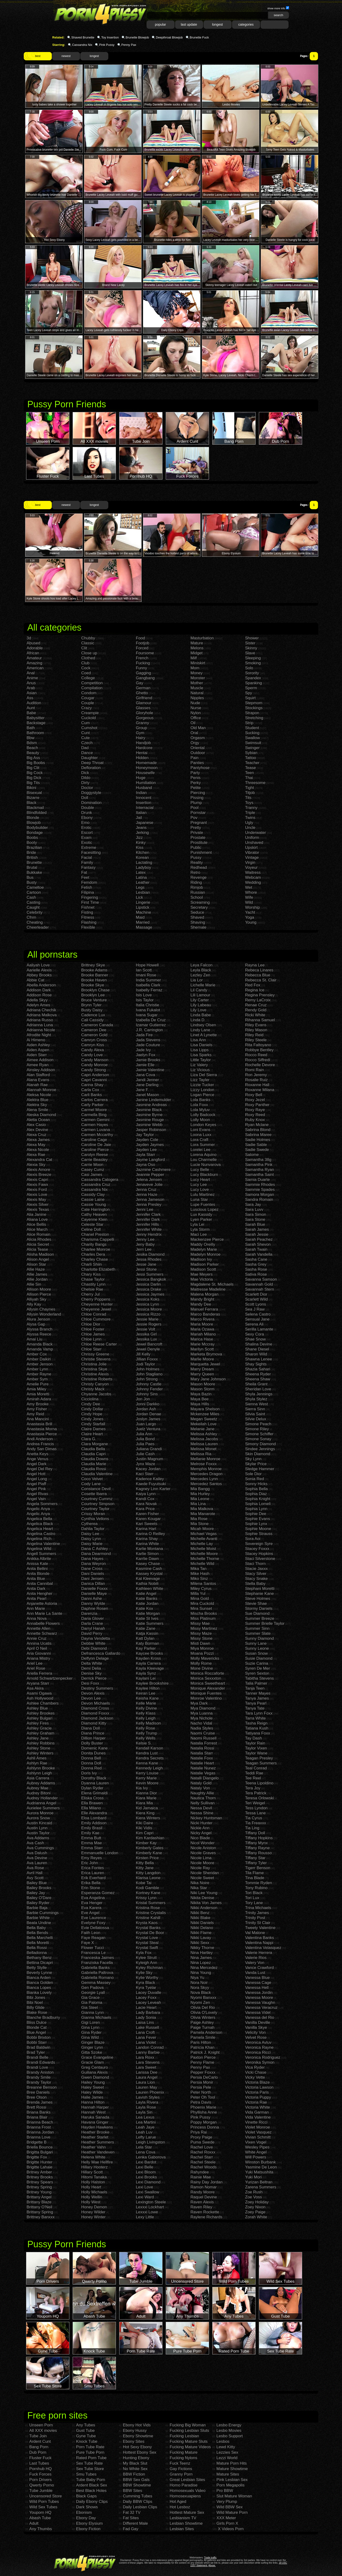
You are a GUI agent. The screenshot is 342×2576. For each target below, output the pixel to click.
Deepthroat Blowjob (169, 37)
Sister (250, 643)
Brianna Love (38, 2137)
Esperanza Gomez (98, 1893)
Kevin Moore (147, 1783)
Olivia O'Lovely (203, 2012)
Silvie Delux (255, 1419)
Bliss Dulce (37, 2022)
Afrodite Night (39, 1035)
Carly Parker (92, 1105)
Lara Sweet (146, 2067)
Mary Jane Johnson (208, 1379)
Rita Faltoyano (258, 1045)
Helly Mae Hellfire (97, 2162)
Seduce (197, 912)
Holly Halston (93, 2182)
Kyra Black (145, 1982)
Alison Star (36, 1264)
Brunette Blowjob (137, 37)
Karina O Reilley (150, 1533)
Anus (31, 683)
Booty (32, 842)
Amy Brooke (38, 1404)
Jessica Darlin (148, 1284)
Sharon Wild (256, 1354)
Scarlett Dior (256, 1294)
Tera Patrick (255, 1793)
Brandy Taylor (39, 2082)
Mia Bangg (200, 1489)
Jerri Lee (144, 1249)
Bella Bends (37, 1932)
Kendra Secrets (150, 1758)
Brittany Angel (39, 2197)
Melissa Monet (203, 1449)
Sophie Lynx (256, 1523)
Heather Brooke (95, 2132)
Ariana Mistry (38, 1658)
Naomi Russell (203, 1738)
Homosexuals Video (187, 2490)
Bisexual (34, 792)
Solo (249, 668)
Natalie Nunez (203, 1768)
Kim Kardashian (150, 1838)
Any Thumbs (40, 2529)
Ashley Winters (40, 1753)
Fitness (87, 917)
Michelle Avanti (203, 1538)
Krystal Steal (147, 1942)
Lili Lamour (200, 995)
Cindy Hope (91, 1414)
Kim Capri (145, 1833)
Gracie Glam (92, 2062)
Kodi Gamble (147, 1888)
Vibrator (252, 852)
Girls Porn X (227, 2523)
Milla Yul (197, 1593)
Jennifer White (149, 1229)
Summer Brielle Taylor (265, 1623)
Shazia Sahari (257, 1369)
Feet (85, 877)
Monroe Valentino (206, 1698)
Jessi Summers (149, 1274)
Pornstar (198, 812)
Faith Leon (90, 1932)
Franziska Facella (97, 1962)
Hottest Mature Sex (187, 2512)
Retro (195, 872)
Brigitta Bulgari (40, 2152)
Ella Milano (91, 1808)
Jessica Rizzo (148, 1314)
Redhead (198, 867)
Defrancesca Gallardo (100, 1653)
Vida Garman (257, 2112)
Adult (33, 2523)
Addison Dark (39, 990)
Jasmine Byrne (149, 1114)
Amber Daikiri (39, 1359)
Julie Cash (145, 1454)
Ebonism (84, 2512)
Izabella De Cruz (151, 1020)
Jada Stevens (148, 1040)
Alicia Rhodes (39, 1239)
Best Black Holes (91, 2490)
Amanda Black (40, 1344)
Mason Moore (202, 1384)
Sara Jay (253, 1204)
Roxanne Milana (259, 1090)
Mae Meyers (201, 1274)
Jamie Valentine (150, 1070)
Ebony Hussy (135, 2430)
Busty (32, 882)
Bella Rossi (37, 1947)
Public (195, 847)
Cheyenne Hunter (97, 1304)
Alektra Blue (37, 1100)
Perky (195, 782)
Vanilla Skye (256, 2027)
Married (143, 922)
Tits (248, 797)
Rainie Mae (200, 2177)
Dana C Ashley (94, 1548)
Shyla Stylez (256, 1399)
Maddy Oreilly (202, 1244)
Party (195, 772)
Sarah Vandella (258, 1254)
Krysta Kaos (147, 1922)
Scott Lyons (255, 1304)
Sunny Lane (256, 1643)
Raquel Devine (203, 2197)
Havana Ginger (94, 2122)
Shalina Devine (258, 1344)
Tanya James (257, 1698)
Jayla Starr (145, 1154)
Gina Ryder (91, 2032)
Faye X (87, 1942)
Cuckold (88, 718)
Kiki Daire (144, 1823)
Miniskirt (197, 663)
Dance (87, 753)
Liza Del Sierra (203, 1075)
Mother (196, 683)
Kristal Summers (151, 1903)
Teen (249, 772)
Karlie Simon (147, 1553)
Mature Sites (227, 2474)
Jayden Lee (146, 1149)
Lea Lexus (145, 2117)
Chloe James (93, 1334)
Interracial (145, 807)
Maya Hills (199, 1404)
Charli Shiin (91, 1264)
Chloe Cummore (96, 1319)
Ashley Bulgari (39, 1718)
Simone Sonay (258, 1439)
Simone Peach (258, 1424)
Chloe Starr (91, 1349)
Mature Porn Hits (231, 2463)
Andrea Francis (40, 1444)
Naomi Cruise (202, 1733)
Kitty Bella (145, 1863)
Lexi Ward (145, 2197)
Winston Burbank (260, 2162)
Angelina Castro (41, 1533)
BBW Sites (132, 2490)
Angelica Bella (39, 1518)
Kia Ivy (142, 1788)
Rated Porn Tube (91, 2458)
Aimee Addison (40, 1060)
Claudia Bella (93, 1449)
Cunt (85, 733)
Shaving (197, 922)
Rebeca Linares (259, 970)
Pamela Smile (202, 2037)
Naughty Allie (202, 1793)
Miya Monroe (202, 1648)
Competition (92, 683)
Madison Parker (204, 1264)
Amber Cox (37, 1354)
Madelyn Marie (203, 1249)
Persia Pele (200, 2087)
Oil (192, 723)
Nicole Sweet (202, 1878)
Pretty (195, 827)
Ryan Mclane (257, 1124)
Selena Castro (258, 1314)
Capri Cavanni (94, 1080)
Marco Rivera (202, 1319)
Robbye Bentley (259, 1050)
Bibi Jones (36, 1997)
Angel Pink (36, 1489)
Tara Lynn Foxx (259, 1713)
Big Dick (34, 777)
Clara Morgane (94, 1444)
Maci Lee (198, 1234)
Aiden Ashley (38, 1045)
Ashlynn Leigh (39, 1773)
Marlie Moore (202, 1359)
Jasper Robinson (151, 1129)
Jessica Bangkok (151, 1279)
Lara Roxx (145, 2057)
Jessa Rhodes (149, 1259)
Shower (252, 638)
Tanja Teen (255, 1688)
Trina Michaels (258, 1908)
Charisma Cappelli (97, 1239)
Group (141, 728)
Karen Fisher (147, 1513)
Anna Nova (37, 1618)
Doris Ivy (89, 1773)
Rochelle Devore (260, 1065)
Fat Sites (131, 2518)
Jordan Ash (146, 1409)
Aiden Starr (37, 1055)
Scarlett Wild (256, 1299)
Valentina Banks (259, 1937)
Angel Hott (36, 1474)
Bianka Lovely (39, 1992)
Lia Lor (196, 980)
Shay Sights (256, 1364)
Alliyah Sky (36, 1299)
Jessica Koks (147, 1299)
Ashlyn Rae (37, 1763)
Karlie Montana (149, 1548)
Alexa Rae (36, 1154)
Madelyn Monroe (205, 1254)
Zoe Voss (253, 2197)
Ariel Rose (36, 1668)
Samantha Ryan (259, 1169)
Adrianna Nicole (41, 1030)
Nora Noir (199, 1982)
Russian (197, 892)
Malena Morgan (204, 1294)
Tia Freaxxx (255, 1823)
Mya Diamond (202, 1708)
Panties (197, 762)
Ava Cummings (40, 1848)
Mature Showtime (232, 2469)
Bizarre (33, 797)
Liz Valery (199, 1065)
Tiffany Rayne (257, 1848)
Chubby (88, 638)
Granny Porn (181, 2474)
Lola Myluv (200, 1109)
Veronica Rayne (259, 2047)
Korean (142, 857)
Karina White (147, 1543)
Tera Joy (252, 1788)
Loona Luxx (200, 1134)
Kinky (141, 842)
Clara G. (88, 1439)
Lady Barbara (148, 2012)
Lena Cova (145, 2152)
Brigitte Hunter (39, 2162)
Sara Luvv (254, 1209)
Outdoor (197, 753)
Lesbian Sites (182, 2529)
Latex (141, 872)
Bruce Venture (94, 1000)
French (142, 658)
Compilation (92, 688)
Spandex (253, 678)
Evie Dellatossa (95, 1927)
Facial (86, 857)
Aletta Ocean (38, 1119)
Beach (32, 748)
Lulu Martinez (202, 1194)
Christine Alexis (95, 1374)
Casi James (91, 1174)
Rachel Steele (203, 2162)
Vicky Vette (255, 2077)
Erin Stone (90, 1888)
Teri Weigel (255, 1803)
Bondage (35, 832)
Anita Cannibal (40, 1583)
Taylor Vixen (256, 1748)
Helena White (93, 2157)
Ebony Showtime (138, 2436)
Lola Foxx (199, 1105)
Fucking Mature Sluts (189, 2441)
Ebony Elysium (89, 2523)
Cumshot (89, 728)
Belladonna (37, 1952)
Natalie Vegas (202, 1773)
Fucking (143, 663)
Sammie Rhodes (260, 1184)
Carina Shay (92, 1085)
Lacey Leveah (148, 2002)
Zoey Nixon (255, 2207)
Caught (33, 907)
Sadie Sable (256, 1144)
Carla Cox (90, 1090)
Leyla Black (200, 970)
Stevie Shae (256, 1603)
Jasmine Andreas (151, 1105)
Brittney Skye (93, 965)
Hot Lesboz (180, 2507)
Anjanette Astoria (42, 1603)
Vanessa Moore (259, 1997)
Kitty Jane (145, 1868)
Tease (250, 767)
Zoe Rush (254, 2192)
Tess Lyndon (256, 1808)
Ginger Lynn (92, 2047)
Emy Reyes (91, 1858)
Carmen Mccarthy (97, 1134)
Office (195, 718)
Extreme (88, 847)
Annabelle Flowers (43, 1623)
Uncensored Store (45, 2496)
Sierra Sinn (255, 1409)
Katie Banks (146, 1598)
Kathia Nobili (147, 1583)
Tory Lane (254, 1903)
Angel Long (37, 1479)
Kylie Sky (144, 1972)
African (33, 653)
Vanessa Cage (258, 1982)
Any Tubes (85, 2425)
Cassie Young (93, 1204)
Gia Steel (89, 2007)
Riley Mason (256, 1030)
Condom (88, 693)
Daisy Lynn (91, 1538)
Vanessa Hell (257, 1987)
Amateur (34, 658)
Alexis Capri (37, 1179)
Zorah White (256, 2217)
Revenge (198, 877)
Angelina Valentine (43, 1543)
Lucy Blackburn (204, 1174)
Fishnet (88, 907)
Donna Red (91, 1768)
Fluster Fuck (40, 2458)
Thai (249, 777)
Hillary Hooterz (94, 2167)
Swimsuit (253, 743)
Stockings (254, 708)
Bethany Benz (39, 1957)
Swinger (252, 748)
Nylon (195, 713)
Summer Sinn (257, 1628)
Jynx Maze (145, 1464)
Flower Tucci (92, 1947)
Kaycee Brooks (149, 1653)
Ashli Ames (37, 1758)
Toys (249, 802)
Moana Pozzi (202, 1653)
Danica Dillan (93, 1583)
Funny (141, 668)
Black (32, 802)
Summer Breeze (259, 1618)
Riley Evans (255, 1025)
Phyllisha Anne (203, 2112)
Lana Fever (146, 2037)
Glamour (143, 703)
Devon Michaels (95, 1703)
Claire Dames (93, 1429)
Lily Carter (199, 1000)
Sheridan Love (258, 1389)
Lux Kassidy (201, 1214)
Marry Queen (202, 1374)
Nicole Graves (203, 1853)
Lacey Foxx (146, 1997)
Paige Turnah (202, 2027)
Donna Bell (91, 1758)
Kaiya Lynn (146, 1494)
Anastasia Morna (42, 1429)
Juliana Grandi (149, 1449)
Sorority (252, 673)
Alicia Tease (37, 1249)
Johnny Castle (149, 1384)
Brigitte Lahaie (39, 2167)
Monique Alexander (207, 1688)
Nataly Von (200, 1788)
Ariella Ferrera (39, 1673)
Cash (31, 897)
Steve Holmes (257, 1598)
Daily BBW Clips (137, 2501)
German (143, 688)
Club (85, 663)
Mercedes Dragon (206, 1474)
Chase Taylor (93, 1279)
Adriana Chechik (41, 1010)
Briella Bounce (40, 2147)
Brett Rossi (36, 2107)
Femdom (89, 882)
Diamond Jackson (97, 1718)
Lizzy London (202, 1090)
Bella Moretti (38, 1942)
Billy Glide (36, 2007)
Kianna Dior (146, 1793)
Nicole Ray (200, 1868)
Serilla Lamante (259, 1329)
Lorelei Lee (200, 1149)
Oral (194, 733)
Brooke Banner (94, 975)
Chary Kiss (91, 1274)
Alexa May (36, 1144)
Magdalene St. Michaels (211, 1284)
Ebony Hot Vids (137, 2425)
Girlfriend (144, 698)
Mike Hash (199, 1573)
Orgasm (197, 738)
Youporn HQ (40, 2512)
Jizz (139, 837)
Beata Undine (39, 1922)
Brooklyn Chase (95, 990)
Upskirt (251, 847)
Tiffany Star (255, 1858)
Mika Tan (198, 1568)
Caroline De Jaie (96, 1144)
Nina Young (200, 1972)
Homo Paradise (183, 2485)
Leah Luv (144, 2132)
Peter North (200, 2092)
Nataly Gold (201, 1783)
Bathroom (35, 733)
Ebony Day (86, 2518)
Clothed (88, 658)
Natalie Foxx (201, 1758)
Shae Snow (255, 1339)
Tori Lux (252, 1898)
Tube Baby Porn (90, 2479)
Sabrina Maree (258, 1134)
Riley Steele (256, 1040)
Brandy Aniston (40, 2072)
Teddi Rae (254, 1773)
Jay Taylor (145, 1134)
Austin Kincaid (39, 1823)
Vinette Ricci (256, 2122)
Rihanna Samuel (260, 1020)
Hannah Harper (95, 2107)
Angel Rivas (37, 1494)
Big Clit (33, 767)
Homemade (146, 762)
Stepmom (253, 703)
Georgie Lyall (93, 1992)
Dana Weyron (93, 1563)
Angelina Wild (39, 1548)
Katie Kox (144, 1608)
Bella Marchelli (40, 1937)
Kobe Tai (144, 1883)
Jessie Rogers (149, 1324)
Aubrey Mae (37, 1788)
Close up (89, 653)
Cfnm (31, 917)
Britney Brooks (40, 2177)
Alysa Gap (36, 1324)
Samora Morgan (259, 1194)
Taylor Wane (256, 1753)
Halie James (92, 2097)
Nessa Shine (201, 1813)
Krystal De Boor (150, 1932)
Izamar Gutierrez (151, 1025)
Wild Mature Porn (231, 2512)
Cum (85, 723)
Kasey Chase (148, 1563)
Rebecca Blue (257, 975)
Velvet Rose (256, 2037)
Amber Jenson (40, 1364)
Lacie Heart (146, 2007)
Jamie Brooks (148, 1060)
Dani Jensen (92, 1578)
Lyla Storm (200, 1229)
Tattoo (250, 758)
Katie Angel (146, 1593)
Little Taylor (200, 1060)
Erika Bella (90, 1883)
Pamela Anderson (206, 2032)
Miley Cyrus (201, 1588)
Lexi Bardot (146, 2162)
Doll (84, 797)
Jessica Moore (149, 1309)
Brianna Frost (39, 2127)
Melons (197, 648)
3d (29, 638)
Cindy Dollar (92, 1409)
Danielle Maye (94, 1593)
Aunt (31, 708)
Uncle (250, 827)
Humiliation (146, 782)
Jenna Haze (146, 1194)
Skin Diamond (257, 1454)
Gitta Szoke (91, 2052)
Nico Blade (200, 1838)
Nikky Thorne (202, 1947)
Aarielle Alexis (39, 970)
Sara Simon (255, 1214)
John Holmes (147, 1369)
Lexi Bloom (146, 2172)
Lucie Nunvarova (205, 1164)
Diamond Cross (95, 1708)
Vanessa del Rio (259, 2017)
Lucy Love (199, 1189)
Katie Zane (145, 1628)
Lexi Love (144, 2187)
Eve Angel (90, 1913)
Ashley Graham (40, 1733)
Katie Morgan (148, 1613)
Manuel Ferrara (204, 1309)
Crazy (86, 708)
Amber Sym (37, 1379)
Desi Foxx (90, 1683)
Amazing (34, 663)
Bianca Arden (39, 1977)
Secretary (199, 907)
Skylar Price (256, 1464)
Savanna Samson (261, 1279)
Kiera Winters (148, 1818)
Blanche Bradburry (43, 2017)
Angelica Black (40, 1523)
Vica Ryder (255, 2067)
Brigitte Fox (37, 2157)
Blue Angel (36, 2032)
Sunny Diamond (259, 1638)
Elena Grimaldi (94, 1793)
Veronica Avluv (258, 2042)
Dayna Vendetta (95, 1638)
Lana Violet (146, 2042)
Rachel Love (201, 2147)
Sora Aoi (252, 1538)
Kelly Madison (148, 1723)
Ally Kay (34, 1304)
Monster (197, 678)
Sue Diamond (257, 1613)
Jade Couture (148, 1045)
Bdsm (32, 743)
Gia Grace (90, 1997)
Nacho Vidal (201, 1723)
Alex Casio (36, 1124)
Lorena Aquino (203, 1154)
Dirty (85, 782)
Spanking (253, 683)
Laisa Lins (145, 2022)
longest (217, 24)
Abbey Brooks (39, 975)
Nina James (201, 1957)
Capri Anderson (95, 1075)
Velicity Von (255, 2032)
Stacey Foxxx (257, 1548)
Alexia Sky (36, 1164)
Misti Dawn (200, 1643)
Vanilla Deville (257, 2022)
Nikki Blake (200, 1917)
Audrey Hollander (42, 1798)
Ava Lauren (37, 1863)
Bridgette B (37, 2142)
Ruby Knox (255, 1119)
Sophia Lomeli (258, 1504)
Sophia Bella (256, 1489)
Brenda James (40, 2102)
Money (196, 673)
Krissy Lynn (146, 1898)
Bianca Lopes (39, 1987)
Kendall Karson (149, 1748)
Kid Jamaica (147, 1808)
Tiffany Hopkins (259, 1838)
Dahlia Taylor (92, 1528)
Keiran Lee (145, 1693)
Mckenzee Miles (204, 1414)
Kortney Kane (148, 1893)
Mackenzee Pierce (207, 1239)
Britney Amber (39, 2172)
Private (196, 832)
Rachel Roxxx (202, 2152)
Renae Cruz (256, 1005)
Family (87, 862)
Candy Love (92, 1055)
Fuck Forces (40, 2474)
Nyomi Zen (200, 2002)
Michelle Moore (204, 1553)
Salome (252, 1154)
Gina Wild (90, 2037)
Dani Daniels (92, 1573)
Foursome (145, 653)
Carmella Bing (94, 1114)
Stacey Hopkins (259, 1553)
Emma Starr (92, 1848)
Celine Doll (91, 1229)
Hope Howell (147, 965)
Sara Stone (255, 1219)
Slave (250, 653)
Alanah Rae (37, 1085)
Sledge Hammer (259, 1469)
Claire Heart (92, 1434)
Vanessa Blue (257, 1977)
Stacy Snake (256, 1578)
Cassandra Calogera (99, 1179)
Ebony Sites (133, 2441)
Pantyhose (199, 767)
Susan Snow (256, 1653)
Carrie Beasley (94, 1159)
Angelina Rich (39, 1538)
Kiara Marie (146, 1798)
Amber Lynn (37, 1369)
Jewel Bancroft (149, 1344)
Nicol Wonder (202, 1843)
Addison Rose (39, 995)
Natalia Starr (201, 1753)
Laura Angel (146, 2077)
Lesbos (222, 2441)
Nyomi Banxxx (203, 1997)
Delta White (91, 1663)
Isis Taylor (145, 1000)
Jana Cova (145, 1075)
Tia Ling (252, 1828)
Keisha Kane (147, 1698)
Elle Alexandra (94, 1813)
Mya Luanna (201, 1713)
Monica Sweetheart (207, 1683)
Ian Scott (144, 970)
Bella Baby (36, 1927)
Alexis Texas (38, 1209)
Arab (31, 688)
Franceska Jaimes (97, 1957)
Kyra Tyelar (146, 1987)
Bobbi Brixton (39, 2037)
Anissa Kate (37, 1563)
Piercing (197, 792)
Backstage (36, 723)
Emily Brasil (91, 1828)
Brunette (34, 862)
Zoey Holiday (257, 2202)
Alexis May (36, 1199)
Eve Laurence (93, 1917)
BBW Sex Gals (136, 2479)
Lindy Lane (200, 1030)
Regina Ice (254, 990)
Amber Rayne (39, 1374)
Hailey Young (93, 2082)
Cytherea (89, 1523)
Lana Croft (145, 2032)
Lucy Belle (199, 1169)
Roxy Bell (253, 1095)
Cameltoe (35, 887)
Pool (194, 807)
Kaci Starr (145, 1474)
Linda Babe (200, 1015)
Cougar (88, 698)
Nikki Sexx (199, 1942)
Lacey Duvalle (148, 1992)
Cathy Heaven (94, 1214)
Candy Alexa (92, 1050)
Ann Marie (36, 1608)
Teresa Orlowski (259, 1798)
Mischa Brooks (203, 1613)
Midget (196, 653)
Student (252, 728)
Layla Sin (144, 2112)
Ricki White (255, 1015)
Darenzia (89, 1613)
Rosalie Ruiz (256, 1080)
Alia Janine (36, 1214)
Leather (143, 882)
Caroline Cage (94, 1139)
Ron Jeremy (256, 1075)
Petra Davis (200, 2102)
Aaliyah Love (38, 965)
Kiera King (145, 1813)
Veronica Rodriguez (262, 2057)
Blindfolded (37, 812)
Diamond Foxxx (95, 1713)
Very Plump (226, 2501)
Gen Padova (92, 1987)
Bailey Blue (37, 1883)
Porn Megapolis (230, 2485)
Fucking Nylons (183, 2458)
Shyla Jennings (258, 1394)
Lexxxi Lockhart (150, 2207)
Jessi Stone (146, 1269)
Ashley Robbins (41, 1743)
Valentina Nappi (259, 1942)
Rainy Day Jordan (206, 2182)
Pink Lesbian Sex (231, 2479)
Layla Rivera (147, 2102)
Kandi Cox (145, 1499)
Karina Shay (147, 1538)
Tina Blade (254, 1878)
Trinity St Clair (257, 1922)
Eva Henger (92, 1903)
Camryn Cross (94, 1040)
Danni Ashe (91, 1598)
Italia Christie (147, 1005)
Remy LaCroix (258, 1000)
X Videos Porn (230, 2529)
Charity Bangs (94, 1244)
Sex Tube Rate (89, 2463)
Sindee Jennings (260, 1449)
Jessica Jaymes (150, 1294)
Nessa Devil (201, 1808)
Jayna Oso (145, 1164)
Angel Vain (36, 1499)
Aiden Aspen (38, 1050)
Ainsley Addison (41, 1070)
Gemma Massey (96, 1982)
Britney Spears (40, 2182)
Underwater (255, 832)
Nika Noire (199, 1883)
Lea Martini (146, 2122)
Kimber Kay (146, 1843)
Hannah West (93, 2112)
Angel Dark (37, 1464)
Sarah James (257, 1229)
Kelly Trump (146, 1733)
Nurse (195, 708)
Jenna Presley (149, 1204)
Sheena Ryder (258, 1374)
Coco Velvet (92, 1479)
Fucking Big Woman (188, 2425)
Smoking (253, 663)
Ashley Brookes (41, 1713)
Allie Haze (36, 1269)
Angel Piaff (36, 1484)
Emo (85, 822)
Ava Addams (38, 1838)
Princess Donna (204, 2127)
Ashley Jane (38, 1738)
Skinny (251, 648)
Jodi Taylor (145, 1364)
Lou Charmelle (203, 1159)
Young (250, 922)
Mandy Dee (200, 1304)
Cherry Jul (90, 1294)
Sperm (251, 688)
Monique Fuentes (206, 1693)
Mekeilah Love (203, 1424)
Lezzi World (227, 2458)
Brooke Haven (94, 980)
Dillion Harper (93, 1738)
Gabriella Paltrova (97, 1972)
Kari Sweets (146, 1523)
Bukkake (34, 872)
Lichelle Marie (202, 985)
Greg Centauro (94, 2067)
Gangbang (145, 678)
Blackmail (35, 807)
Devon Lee (91, 1698)
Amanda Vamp (40, 1349)
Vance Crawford (259, 1967)
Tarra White (255, 1718)
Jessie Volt (145, 1329)
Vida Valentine (258, 2117)
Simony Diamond (260, 1444)
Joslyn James (148, 1419)
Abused (33, 643)
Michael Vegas (203, 1533)
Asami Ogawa (39, 1693)
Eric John (89, 1863)
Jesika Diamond (150, 1254)
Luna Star (199, 1199)
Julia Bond (145, 1439)
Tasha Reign (256, 1723)
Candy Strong (93, 1070)
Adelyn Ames (38, 1005)
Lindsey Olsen (203, 1025)
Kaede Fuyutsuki (151, 1484)
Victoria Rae (256, 2102)
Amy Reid (35, 1414)
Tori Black (254, 1893)
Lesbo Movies (228, 2430)
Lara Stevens (148, 2062)
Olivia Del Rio (202, 2007)
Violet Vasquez (258, 2132)
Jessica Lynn (147, 1304)
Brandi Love (37, 2067)
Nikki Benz (199, 1913)
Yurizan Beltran (258, 2182)
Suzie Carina (256, 1663)
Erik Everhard (93, 1878)
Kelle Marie (146, 1703)
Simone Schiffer (259, 1434)
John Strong (147, 1379)
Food (140, 638)
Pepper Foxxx (202, 2072)
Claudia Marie (93, 1464)
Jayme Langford (150, 1159)
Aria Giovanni (39, 1653)
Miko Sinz (199, 1578)
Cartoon (34, 892)
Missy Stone (201, 1638)
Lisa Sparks (201, 1055)
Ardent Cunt (40, 2441)
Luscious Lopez (204, 1209)
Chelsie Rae (92, 1289)
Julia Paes (145, 1444)
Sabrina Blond (258, 1129)
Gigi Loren (90, 2022)
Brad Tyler (36, 2052)
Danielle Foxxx (94, 1588)
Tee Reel (253, 1778)
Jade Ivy (143, 1050)
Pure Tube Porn (90, 2452)
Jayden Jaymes (150, 1144)
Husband (144, 787)
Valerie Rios (255, 1957)
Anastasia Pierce (42, 1434)
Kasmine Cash (149, 1568)
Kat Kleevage (148, 1578)
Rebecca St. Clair (260, 980)
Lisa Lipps (199, 1050)
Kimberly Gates (149, 1848)
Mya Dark (199, 1703)
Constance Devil (96, 1489)
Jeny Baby (145, 1244)
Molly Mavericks (204, 1658)
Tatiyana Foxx (257, 1733)
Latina (141, 877)
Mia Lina (198, 1504)
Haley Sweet (92, 2087)
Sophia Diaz (256, 1494)
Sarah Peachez (259, 1239)
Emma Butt (91, 1838)
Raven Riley (201, 2207)
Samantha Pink (258, 1164)
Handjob (143, 743)
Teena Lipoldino (259, 1783)
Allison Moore (39, 1289)
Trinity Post (255, 1917)
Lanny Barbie (148, 2052)
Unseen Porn (41, 2425)
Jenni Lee (144, 1209)
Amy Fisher (37, 1409)
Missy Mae (200, 1623)
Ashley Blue (37, 1708)
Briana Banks (39, 2112)
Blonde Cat (37, 2027)
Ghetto (142, 693)
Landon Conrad (150, 2047)
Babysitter (36, 718)
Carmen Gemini (95, 1119)
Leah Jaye (145, 2127)
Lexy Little (145, 2217)
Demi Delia (91, 1668)
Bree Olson (37, 2097)
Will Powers (255, 2157)
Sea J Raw (255, 1309)
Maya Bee (199, 1399)
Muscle (196, 688)
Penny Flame (202, 2062)
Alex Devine (37, 1129)
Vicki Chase (255, 2072)
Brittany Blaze (39, 2202)
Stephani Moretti (260, 1588)
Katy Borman (147, 1643)
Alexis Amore (38, 1169)
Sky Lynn (253, 1459)
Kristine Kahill (148, 1917)
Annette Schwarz (42, 1633)
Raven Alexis (202, 2202)
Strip (249, 723)
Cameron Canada (97, 1025)
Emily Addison (94, 1823)
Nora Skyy (199, 1987)
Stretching (254, 718)
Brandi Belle (37, 2057)
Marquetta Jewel (205, 1364)
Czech (87, 743)
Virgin (250, 862)
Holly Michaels (94, 2192)
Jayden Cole (147, 1139)
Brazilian (34, 847)
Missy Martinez (203, 1628)
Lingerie (143, 902)
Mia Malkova (201, 1509)
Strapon (252, 713)
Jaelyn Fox (145, 1055)
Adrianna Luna (40, 1025)
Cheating (35, 922)
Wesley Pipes (257, 2147)
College (88, 678)
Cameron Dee (93, 1030)
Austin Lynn (37, 1828)
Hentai (141, 753)
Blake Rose (37, 2012)
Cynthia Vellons (95, 1518)
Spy (248, 693)
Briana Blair (37, 2117)
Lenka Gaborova (151, 2157)
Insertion (143, 802)
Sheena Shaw (257, 1379)
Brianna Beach (40, 2122)
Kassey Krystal (149, 1573)
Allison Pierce (39, 1294)
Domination (91, 802)
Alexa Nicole (38, 1149)
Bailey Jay (36, 1893)
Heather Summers (97, 2142)
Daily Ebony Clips (92, 2501)
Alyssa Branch (39, 1329)
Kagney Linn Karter (153, 1489)
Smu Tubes (86, 2474)
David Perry (91, 1633)
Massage (144, 927)
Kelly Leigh (146, 1718)
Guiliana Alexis (94, 2072)
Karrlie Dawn (147, 1558)
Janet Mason (147, 1095)
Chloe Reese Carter (99, 1344)
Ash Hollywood (40, 1698)
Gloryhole (144, 713)
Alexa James (38, 1139)
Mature (196, 643)
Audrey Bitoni (39, 1793)
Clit (84, 648)
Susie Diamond (258, 1658)
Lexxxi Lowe (147, 2212)
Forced (142, 648)
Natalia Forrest (203, 1743)
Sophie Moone (258, 1528)
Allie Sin (34, 1284)
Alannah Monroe (41, 1090)
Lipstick (142, 907)
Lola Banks (200, 1100)
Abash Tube (40, 2518)
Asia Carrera (38, 1778)
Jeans (141, 827)
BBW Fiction (134, 2474)
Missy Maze (201, 1633)
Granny (142, 723)
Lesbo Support (229, 2436)
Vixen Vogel (255, 2142)
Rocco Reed (256, 1055)
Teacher (252, 762)
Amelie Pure (38, 1384)
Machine (143, 912)
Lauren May (146, 2087)
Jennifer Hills (147, 1224)
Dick (85, 772)
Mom (195, 668)
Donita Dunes (93, 1753)
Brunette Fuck (199, 37)
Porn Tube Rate (90, 2447)
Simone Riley (257, 1429)
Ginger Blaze (92, 2042)
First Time (90, 902)
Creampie (90, 713)
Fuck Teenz (180, 2463)
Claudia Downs (94, 1459)
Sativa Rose (256, 1274)
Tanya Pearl (255, 1703)
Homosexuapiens (185, 2496)
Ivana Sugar (147, 1015)
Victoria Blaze (257, 2082)
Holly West (90, 2202)
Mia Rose (199, 1518)
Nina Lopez (200, 1962)
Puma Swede (202, 2142)
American (35, 668)
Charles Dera (93, 1254)
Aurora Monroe (40, 1813)
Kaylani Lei (146, 1678)
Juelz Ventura (148, 1429)
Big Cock (35, 772)
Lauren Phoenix (150, 2092)
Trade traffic (210, 2557)
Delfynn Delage (95, 1658)
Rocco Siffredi (257, 1060)
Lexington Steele (151, 2202)
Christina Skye (94, 1369)
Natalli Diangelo (204, 1778)
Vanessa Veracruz (261, 2007)
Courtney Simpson (97, 1504)
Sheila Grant (256, 1384)
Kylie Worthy (147, 1977)
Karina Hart (146, 1528)
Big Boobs (36, 762)
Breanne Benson (42, 2087)
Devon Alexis (92, 1693)
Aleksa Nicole (39, 1095)
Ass (30, 698)
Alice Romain (38, 1234)
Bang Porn (38, 2447)
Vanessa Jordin (259, 1992)
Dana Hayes (92, 1558)
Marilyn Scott (202, 1349)
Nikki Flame (201, 1932)
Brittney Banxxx (41, 2217)
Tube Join (38, 2436)
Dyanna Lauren (95, 1783)
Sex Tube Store (90, 2469)
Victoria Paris (257, 2092)
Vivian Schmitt (258, 2137)
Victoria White (257, 2107)
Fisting (87, 912)
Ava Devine (37, 1858)
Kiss (139, 847)
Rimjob (196, 887)
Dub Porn (37, 2452)
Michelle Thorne (204, 1558)
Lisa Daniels (201, 1045)
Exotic (86, 842)
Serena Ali (254, 1324)
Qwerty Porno (41, 2485)
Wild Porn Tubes (44, 2501)
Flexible (88, 927)
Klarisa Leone (148, 1878)
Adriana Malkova (42, 1015)
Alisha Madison (40, 1254)
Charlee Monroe (95, 1249)
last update (189, 24)
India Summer (148, 980)
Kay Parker (146, 1648)
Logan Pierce (202, 1095)
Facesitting (91, 852)
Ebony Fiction (88, 2529)
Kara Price (145, 1509)
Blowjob (34, 822)
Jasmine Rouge (150, 1119)
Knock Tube (86, 2441)
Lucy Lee (198, 1184)
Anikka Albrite (39, 1558)
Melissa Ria (200, 1454)
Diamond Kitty (93, 1723)
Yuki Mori (253, 2177)
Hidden (142, 758)
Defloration (91, 767)
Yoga (249, 917)
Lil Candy (198, 990)
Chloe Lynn (91, 1339)
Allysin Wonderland (44, 1314)
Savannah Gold (259, 1284)
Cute (85, 738)
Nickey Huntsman (206, 1818)
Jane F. (142, 1090)
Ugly (249, 822)
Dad (85, 748)
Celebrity (35, 912)
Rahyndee (199, 2172)
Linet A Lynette (203, 1035)
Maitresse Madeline (207, 1289)
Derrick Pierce (94, 1678)
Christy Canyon (95, 1384)
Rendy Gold (255, 1010)
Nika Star (198, 1888)
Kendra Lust (147, 1753)
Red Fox (252, 985)
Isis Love (144, 995)
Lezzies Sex (227, 2452)
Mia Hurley (200, 1494)
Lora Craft (199, 1139)
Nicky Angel (201, 1833)
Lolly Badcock (202, 1114)
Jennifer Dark (148, 1219)
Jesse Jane (146, 1264)
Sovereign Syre (259, 1543)
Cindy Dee (90, 1404)
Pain (194, 758)
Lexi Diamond (148, 2182)
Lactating (144, 862)
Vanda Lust (255, 1972)
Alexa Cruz (36, 1134)
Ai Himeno (36, 1040)
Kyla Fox (144, 1952)
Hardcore (144, 748)
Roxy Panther (257, 1105)
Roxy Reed (255, 1114)
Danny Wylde (93, 1603)
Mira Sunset (201, 1608)
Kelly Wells (146, 1738)
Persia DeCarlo (204, 2077)
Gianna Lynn (92, 2012)
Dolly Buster (92, 1743)
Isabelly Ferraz (149, 990)
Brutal (32, 867)
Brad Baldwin (38, 2047)
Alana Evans (38, 1080)
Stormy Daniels (258, 1608)
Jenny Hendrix (149, 1234)
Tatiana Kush (256, 1728)
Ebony (87, 817)
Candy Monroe (94, 1065)
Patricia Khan (202, 2047)
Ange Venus (37, 1459)
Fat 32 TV (131, 2512)
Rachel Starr (201, 2157)
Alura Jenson (38, 1319)
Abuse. (212, 2565)
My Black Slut (135, 2463)
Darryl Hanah (93, 1628)
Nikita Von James (206, 1903)
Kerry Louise (147, 1773)
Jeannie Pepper (150, 1174)
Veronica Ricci (258, 2052)
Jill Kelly (143, 1354)
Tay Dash (253, 1738)
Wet (248, 887)
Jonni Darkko (147, 1404)
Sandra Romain (259, 1199)
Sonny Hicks (256, 1484)
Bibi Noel (35, 2002)
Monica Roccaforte (207, 1673)
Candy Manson (94, 1060)
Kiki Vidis (144, 1828)
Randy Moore (202, 2192)
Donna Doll (91, 1763)
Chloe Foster (92, 1329)
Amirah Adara (39, 1399)
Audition (34, 703)
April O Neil (37, 1648)
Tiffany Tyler (256, 1863)
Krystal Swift (147, 1947)
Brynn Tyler (91, 1005)
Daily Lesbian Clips (140, 2507)
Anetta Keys (37, 1454)
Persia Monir (201, 2082)
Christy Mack (92, 1389)
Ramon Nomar (203, 2187)
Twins (250, 817)
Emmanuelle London (99, 1853)
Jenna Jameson (150, 1199)
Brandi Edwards (41, 2062)
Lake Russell (147, 2027)
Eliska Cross (92, 1798)
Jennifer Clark (148, 1214)
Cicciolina (90, 1399)
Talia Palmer (256, 1683)
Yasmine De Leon (261, 2167)
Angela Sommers (42, 1504)
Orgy (194, 743)
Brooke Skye (92, 985)
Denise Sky (91, 1673)
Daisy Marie (92, 1543)
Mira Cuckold (202, 1603)
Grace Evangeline (97, 2057)
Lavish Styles (148, 2097)
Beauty (33, 753)
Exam (86, 837)
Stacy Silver (255, 1573)
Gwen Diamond (95, 2077)
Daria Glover (92, 1618)
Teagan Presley (259, 1758)
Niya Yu (197, 1977)
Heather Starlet (94, 2137)
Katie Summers (149, 1623)
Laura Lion (145, 2082)
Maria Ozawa (202, 1329)
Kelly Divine (146, 1708)
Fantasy (88, 867)
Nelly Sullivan (202, 1803)
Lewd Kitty (225, 2447)
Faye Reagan (93, 1937)
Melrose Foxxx (203, 1464)
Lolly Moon (200, 1119)
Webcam (253, 877)
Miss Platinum (203, 1618)
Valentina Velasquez (263, 1947)
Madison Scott (203, 1269)
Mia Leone (199, 1499)
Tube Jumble (40, 2490)
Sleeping (253, 658)
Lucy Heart (200, 1179)
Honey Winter (93, 2217)
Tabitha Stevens (259, 1678)
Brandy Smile (39, 2077)
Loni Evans (200, 1129)
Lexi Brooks (146, 2177)
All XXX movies (43, 2430)
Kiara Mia (144, 1803)
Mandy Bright (202, 1299)
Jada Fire (144, 1035)
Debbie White (93, 1643)
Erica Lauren (92, 1873)
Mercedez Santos (206, 1484)
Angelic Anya (38, 1509)
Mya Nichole (201, 1718)
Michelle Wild (202, 1563)
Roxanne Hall (257, 1085)
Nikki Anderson (203, 1908)
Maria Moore (201, 1324)
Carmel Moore (94, 1109)
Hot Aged (178, 2501)
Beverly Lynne (39, 1972)
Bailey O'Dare (39, 1898)
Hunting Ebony (136, 2458)
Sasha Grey (255, 1264)
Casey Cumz (92, 1169)
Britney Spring (39, 2187)
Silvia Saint (255, 1414)
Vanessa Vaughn (260, 2002)
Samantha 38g (258, 1159)
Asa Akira (35, 1688)
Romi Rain (254, 1070)
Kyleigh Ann (146, 1962)
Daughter (89, 758)
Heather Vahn (93, 2147)
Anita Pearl (36, 1598)
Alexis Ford (37, 1189)
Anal (31, 673)
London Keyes (203, 1124)
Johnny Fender (149, 1389)
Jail (139, 817)
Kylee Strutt (146, 1957)
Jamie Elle (145, 1065)
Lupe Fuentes (202, 1204)
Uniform (252, 837)
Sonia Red (254, 1479)
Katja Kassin (147, 1633)
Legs (140, 887)
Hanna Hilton (92, 2102)
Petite (195, 787)
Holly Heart (91, 2187)
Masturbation (202, 638)
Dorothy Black (93, 1778)
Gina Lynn (90, 2027)
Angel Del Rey (39, 1469)
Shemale (198, 927)
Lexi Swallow (147, 2192)
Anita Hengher (39, 1593)
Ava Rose (35, 1868)
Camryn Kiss (92, 1045)
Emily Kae (90, 1833)
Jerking (142, 832)
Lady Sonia (146, 2017)
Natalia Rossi (202, 1748)
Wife (249, 897)
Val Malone (255, 1932)
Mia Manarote (202, 1513)
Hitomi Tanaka (94, 2177)
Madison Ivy (201, 1259)
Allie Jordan (37, 1279)
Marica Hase (201, 1339)
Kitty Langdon (148, 1873)
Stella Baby (255, 1583)
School (196, 897)
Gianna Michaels (96, 2017)
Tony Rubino (256, 1888)
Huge (141, 777)
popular (160, 24)
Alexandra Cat (39, 1159)
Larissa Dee (146, 2072)
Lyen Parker (201, 1219)
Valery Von (254, 1962)
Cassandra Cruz (95, 1184)
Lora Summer (202, 1144)
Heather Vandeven (98, 2152)
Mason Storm (202, 1389)
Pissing (197, 797)
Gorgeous (145, 718)
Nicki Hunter (201, 1823)
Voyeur (251, 867)
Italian (141, 812)
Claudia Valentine (97, 1474)
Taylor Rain (255, 1743)
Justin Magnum (149, 1459)
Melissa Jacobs (204, 1439)
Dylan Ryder (92, 1788)
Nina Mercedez (204, 1967)
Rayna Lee (255, 965)
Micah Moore (202, 1528)
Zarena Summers (260, 2187)
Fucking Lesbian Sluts (189, 2430)
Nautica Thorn (203, 1798)
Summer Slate (258, 1633)
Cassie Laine (92, 1199)
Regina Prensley (260, 995)
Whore (251, 892)
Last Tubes (39, 2463)
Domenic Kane (94, 1748)
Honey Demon (94, 2207)
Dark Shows (87, 2507)
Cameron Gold (94, 1035)
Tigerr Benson (257, 1868)
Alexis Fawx (37, 1184)
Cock (85, 668)
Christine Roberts (96, 1379)
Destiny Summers (97, 1688)
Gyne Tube (86, 2436)
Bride (31, 852)
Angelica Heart (40, 1528)
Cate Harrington (95, 1209)
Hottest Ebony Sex (139, 2452)
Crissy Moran (93, 1513)
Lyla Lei (197, 1224)
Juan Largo (146, 1424)
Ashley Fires (38, 1723)
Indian (141, 792)
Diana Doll (90, 1728)
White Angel (256, 2152)
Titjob (250, 792)
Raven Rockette (204, 2212)
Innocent (143, 797)
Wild (249, 902)
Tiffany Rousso (258, 1853)
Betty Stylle (37, 1967)
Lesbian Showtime (186, 2523)
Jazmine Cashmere (153, 1169)
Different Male (135, 2523)
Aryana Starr (38, 1683)
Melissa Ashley (203, 1434)
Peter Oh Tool (202, 2097)
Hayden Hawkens (97, 2127)
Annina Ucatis (39, 1643)
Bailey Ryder (38, 1903)
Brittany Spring (40, 2212)
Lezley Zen (200, 975)
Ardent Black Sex (91, 2485)
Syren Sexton (257, 1673)
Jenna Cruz (146, 1189)
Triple (250, 812)
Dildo (85, 777)
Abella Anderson (41, 985)
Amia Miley (36, 1389)
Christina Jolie (94, 1364)
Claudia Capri (93, 1454)
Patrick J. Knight (205, 2052)
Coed (86, 673)
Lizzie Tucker (202, 1085)
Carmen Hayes (94, 1124)
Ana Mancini (38, 1419)
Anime (32, 678)
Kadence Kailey (150, 1479)
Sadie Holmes (257, 1139)
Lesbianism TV (183, 2518)
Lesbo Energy (228, 2425)
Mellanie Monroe (205, 1459)
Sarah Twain (256, 1249)
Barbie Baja (37, 1908)
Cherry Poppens (95, 1299)
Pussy (195, 857)
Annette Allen (38, 1628)
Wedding (253, 882)
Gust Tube (85, 2430)
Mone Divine (201, 1668)
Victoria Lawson (259, 2087)
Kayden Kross (148, 1658)
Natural (197, 693)
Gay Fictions (181, 2469)
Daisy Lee (90, 1533)
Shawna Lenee (258, 1359)
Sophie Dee (255, 1513)
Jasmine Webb (149, 1124)
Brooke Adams (94, 970)
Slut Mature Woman (234, 2496)
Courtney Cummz (97, 1499)
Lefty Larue (146, 2137)
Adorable (35, 648)
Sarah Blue (255, 1224)
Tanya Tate (255, 1708)
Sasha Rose (256, 1269)
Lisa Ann (198, 1040)
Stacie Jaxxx (256, 1568)
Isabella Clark (148, 985)
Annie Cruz (37, 1638)
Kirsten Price (147, 1858)
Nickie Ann (199, 1828)
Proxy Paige (201, 2137)
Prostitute (199, 842)
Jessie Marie (147, 1319)
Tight (249, 787)
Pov (193, 817)
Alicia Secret (38, 1244)
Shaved (197, 917)
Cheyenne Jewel (96, 1309)
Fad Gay (130, 2529)
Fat (84, 872)
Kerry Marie (146, 1778)
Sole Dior (253, 1474)
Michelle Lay (201, 1543)
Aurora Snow (38, 1818)
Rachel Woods (203, 2167)
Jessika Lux (146, 1339)
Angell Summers (41, 1553)
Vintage (252, 857)
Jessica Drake (148, 1289)
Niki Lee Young (203, 1893)
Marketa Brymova (206, 1354)
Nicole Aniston (203, 1848)
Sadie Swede (257, 1149)
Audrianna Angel (41, 1803)
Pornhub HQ (40, 2469)
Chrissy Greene (95, 1354)
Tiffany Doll (255, 1833)
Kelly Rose (145, 1728)
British (32, 857)
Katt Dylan (145, 1638)
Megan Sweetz (203, 1419)
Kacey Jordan (148, 1469)
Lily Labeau (200, 1005)
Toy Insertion (110, 37)
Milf (193, 658)
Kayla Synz (146, 1673)
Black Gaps (86, 2496)
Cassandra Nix (82, 45)
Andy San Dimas (42, 1449)
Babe (31, 713)
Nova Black (200, 1992)
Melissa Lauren (204, 1444)
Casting (33, 902)
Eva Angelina (93, 1898)
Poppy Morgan (203, 2122)
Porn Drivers (40, 2479)
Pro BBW (224, 2490)
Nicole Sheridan (204, 1873)
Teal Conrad (256, 1768)
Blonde (33, 817)
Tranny (251, 807)
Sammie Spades (260, 1189)
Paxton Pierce (203, 2057)
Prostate (197, 837)
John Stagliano (149, 1374)
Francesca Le (93, 1952)
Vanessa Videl (258, 2012)
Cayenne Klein (94, 1219)
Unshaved (254, 842)
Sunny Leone (257, 1648)
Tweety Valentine (260, 1927)
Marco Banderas (205, 1314)
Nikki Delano (201, 1927)
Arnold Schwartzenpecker (50, 1678)
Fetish (86, 887)
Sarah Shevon (258, 1244)
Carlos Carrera (94, 1100)
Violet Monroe (257, 2127)
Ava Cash (35, 1843)
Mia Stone (199, 1523)
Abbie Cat (35, 980)
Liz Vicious (200, 1070)
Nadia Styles (201, 1728)
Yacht (250, 912)
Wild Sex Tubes (43, 2507)
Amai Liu (34, 1339)
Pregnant (198, 822)
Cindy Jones (92, 1419)
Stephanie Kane (259, 1593)
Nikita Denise (202, 1898)
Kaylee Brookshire (152, 1683)
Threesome (255, 782)
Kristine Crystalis (151, 1913)
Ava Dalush (37, 1853)
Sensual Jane (257, 1319)
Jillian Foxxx (147, 1359)
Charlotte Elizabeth (98, 1269)
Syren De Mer (257, 1668)
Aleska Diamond (41, 1114)
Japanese (144, 822)
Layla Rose (146, 2107)
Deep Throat (92, 762)
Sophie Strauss (258, 1533)
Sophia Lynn (256, 1509)
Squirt (250, 698)
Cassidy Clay (93, 1194)
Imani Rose (146, 975)
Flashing (88, 922)
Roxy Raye (255, 1109)
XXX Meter (226, 2518)
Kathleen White (149, 1588)
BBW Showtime (137, 2485)
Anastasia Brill (39, 1424)
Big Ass (33, 758)
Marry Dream (202, 1369)
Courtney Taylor (95, 1509)
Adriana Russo (40, 1020)
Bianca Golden (40, 1982)
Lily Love (198, 1010)
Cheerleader (38, 927)
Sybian (251, 753)
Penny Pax (128, 45)
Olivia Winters (202, 2017)
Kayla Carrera (148, 1663)
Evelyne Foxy (93, 1922)
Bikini (31, 787)
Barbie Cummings (43, 1913)
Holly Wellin (91, 2197)
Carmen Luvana (95, 1129)
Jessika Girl (146, 1334)
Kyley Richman (149, 1967)
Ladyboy (143, 867)
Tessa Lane (255, 1813)
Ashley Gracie (39, 1728)
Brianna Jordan (40, 2132)
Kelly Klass (146, 1713)
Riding (196, 882)
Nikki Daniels (202, 1922)
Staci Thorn (255, 1563)
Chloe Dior (90, 1324)
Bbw (30, 738)
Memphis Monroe (206, 1469)
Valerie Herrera (258, 1952)
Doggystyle (91, 792)
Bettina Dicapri (40, 1962)
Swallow (252, 738)
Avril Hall (35, 1873)
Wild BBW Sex (229, 2507)
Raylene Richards (206, 2217)
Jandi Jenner (147, 1080)
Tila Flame (254, 1873)
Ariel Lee (35, 1663)
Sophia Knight (257, 1499)
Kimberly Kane (149, 1853)
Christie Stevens (96, 1359)
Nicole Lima (201, 1858)
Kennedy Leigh (149, 1768)
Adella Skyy (37, 1000)
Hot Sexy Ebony (137, 2447)
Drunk (86, 812)
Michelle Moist (203, 1548)
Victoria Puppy (258, 2097)
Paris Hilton (200, 2042)
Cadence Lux (93, 1015)
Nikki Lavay (200, 1937)
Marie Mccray (202, 1344)
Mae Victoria (201, 1279)
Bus (30, 877)
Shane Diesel (257, 1349)
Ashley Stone (38, 1748)
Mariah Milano (203, 1334)
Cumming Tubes (137, 2496)
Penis (195, 777)
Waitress (253, 872)
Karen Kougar (148, 1518)
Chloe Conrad (93, 1314)
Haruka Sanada (95, 2117)
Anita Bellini (37, 1568)
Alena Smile (37, 1109)
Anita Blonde (38, 1573)
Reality (196, 862)
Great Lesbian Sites (187, 2479)
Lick (139, 897)
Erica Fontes (92, 1868)
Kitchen (142, 852)
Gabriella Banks (95, 1967)
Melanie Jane (202, 1429)
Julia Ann (144, 1434)
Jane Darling (147, 1085)
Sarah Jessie (256, 1234)
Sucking (252, 733)
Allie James (37, 1274)
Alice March (37, 1229)
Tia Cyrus (253, 1818)
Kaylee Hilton (148, 1688)
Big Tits (33, 782)
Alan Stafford (38, 1075)
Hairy (140, 738)
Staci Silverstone (260, 1558)
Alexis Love (37, 1194)
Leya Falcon (201, 965)
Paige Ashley (202, 2022)
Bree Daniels (38, 2092)
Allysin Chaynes (41, 1309)
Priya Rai (198, 2132)
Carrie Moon (92, 1164)
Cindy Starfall (93, 1424)
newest (66, 56)
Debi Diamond (94, 1648)
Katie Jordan (147, 1603)
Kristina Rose (148, 1908)
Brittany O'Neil (39, 2207)
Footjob (142, 643)
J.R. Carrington (149, 1030)
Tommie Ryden (258, 1883)
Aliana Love (37, 1219)
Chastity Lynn (93, 1284)
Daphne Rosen (94, 1608)
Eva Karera (91, 1908)
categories (246, 24)
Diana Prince (92, 1733)
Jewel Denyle (148, 1349)
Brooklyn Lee (93, 995)
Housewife (145, 772)
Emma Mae (91, 1843)
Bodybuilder (37, 827)
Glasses (143, 708)
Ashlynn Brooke (41, 1768)
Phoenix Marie (203, 2107)
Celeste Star (92, 1224)
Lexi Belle (144, 2167)
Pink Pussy (106, 45)
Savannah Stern (259, 1289)
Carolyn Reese (94, 1154)
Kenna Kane (147, 1763)
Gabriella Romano (97, 1977)
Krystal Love (147, 1937)
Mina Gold (199, 1598)
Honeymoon (147, 767)
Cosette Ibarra (94, 1494)
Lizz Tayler (199, 1080)
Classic (87, 643)
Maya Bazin (201, 1394)
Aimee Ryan (38, 1065)
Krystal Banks (148, 1927)
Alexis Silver (38, 1204)
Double (87, 807)
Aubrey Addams (41, 1783)
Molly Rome (201, 1663)
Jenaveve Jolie (149, 1184)
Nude (195, 703)
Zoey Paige (255, 2212)
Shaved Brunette (82, 37)
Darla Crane (92, 1623)
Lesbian (143, 892)
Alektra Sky (37, 1105)
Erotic (86, 827)
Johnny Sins (147, 1394)
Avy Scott (35, 1878)
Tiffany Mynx (256, 1843)
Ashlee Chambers (43, 1703)
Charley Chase (94, 1259)
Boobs (32, 837)
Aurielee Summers (43, 1808)
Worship (252, 907)
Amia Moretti (38, 1394)
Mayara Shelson (205, 1409)
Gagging (143, 673)
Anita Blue (36, 1578)
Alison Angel (38, 1259)
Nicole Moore (202, 1863)
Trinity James (257, 1913)
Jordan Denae (148, 1414)
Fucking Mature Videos (190, 2447)
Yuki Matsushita (259, 2172)
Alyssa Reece (39, 1334)
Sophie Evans (257, 1518)
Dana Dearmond (96, 1553)
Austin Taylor (38, 1833)
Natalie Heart (202, 1763)
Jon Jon (143, 1399)
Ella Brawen (92, 1803)
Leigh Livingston (150, 2142)
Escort (87, 832)
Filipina (87, 892)
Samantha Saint (259, 1174)
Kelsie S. (144, 1743)
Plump (196, 802)
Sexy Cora (254, 1334)
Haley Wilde (92, 2092)
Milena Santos (203, 1583)
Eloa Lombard (93, 1818)
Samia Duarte (257, 1179)
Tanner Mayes (258, 1693)
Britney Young (39, 2192)
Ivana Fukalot (148, 1010)
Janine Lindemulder (153, 1100)
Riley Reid (254, 1035)
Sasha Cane (256, 1259)
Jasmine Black (149, 1109)
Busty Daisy (92, 1010)
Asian (32, 693)
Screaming (200, 902)
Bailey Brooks (39, 1888)
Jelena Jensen (149, 1179)
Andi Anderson (40, 1439)
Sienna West (256, 1404)
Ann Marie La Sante (44, 1613)
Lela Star (144, 2147)
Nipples (197, 698)
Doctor (87, 787)
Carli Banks (91, 1095)
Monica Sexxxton (205, 1678)
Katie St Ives (147, 1618)
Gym (140, 733)
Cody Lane (91, 1484)
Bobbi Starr (37, 2042)
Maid (140, 917)
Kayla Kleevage (150, 1668)
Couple (87, 703)
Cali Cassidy (92, 1020)
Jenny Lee (145, 1239)
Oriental (197, 748)
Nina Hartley (201, 1952)
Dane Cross (92, 1568)
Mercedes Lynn (204, 1479)
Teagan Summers (261, 1763)
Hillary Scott (92, 2172)
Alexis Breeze (39, 1174)
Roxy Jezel (255, 1100)
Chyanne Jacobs (96, 1394)
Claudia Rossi (93, 1469)
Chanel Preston (95, 1234)
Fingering (89, 897)
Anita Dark (36, 1588)
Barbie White (38, 1917)
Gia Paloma (91, 2002)
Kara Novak (146, 1504)
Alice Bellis (36, 1224)
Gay (139, 683)
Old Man (198, 728)
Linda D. (197, 1020)
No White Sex (135, 2469)
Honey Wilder (93, 2212)
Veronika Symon (260, 2062)
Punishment (201, 852)
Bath (31, 728)
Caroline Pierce (95, 1149)
